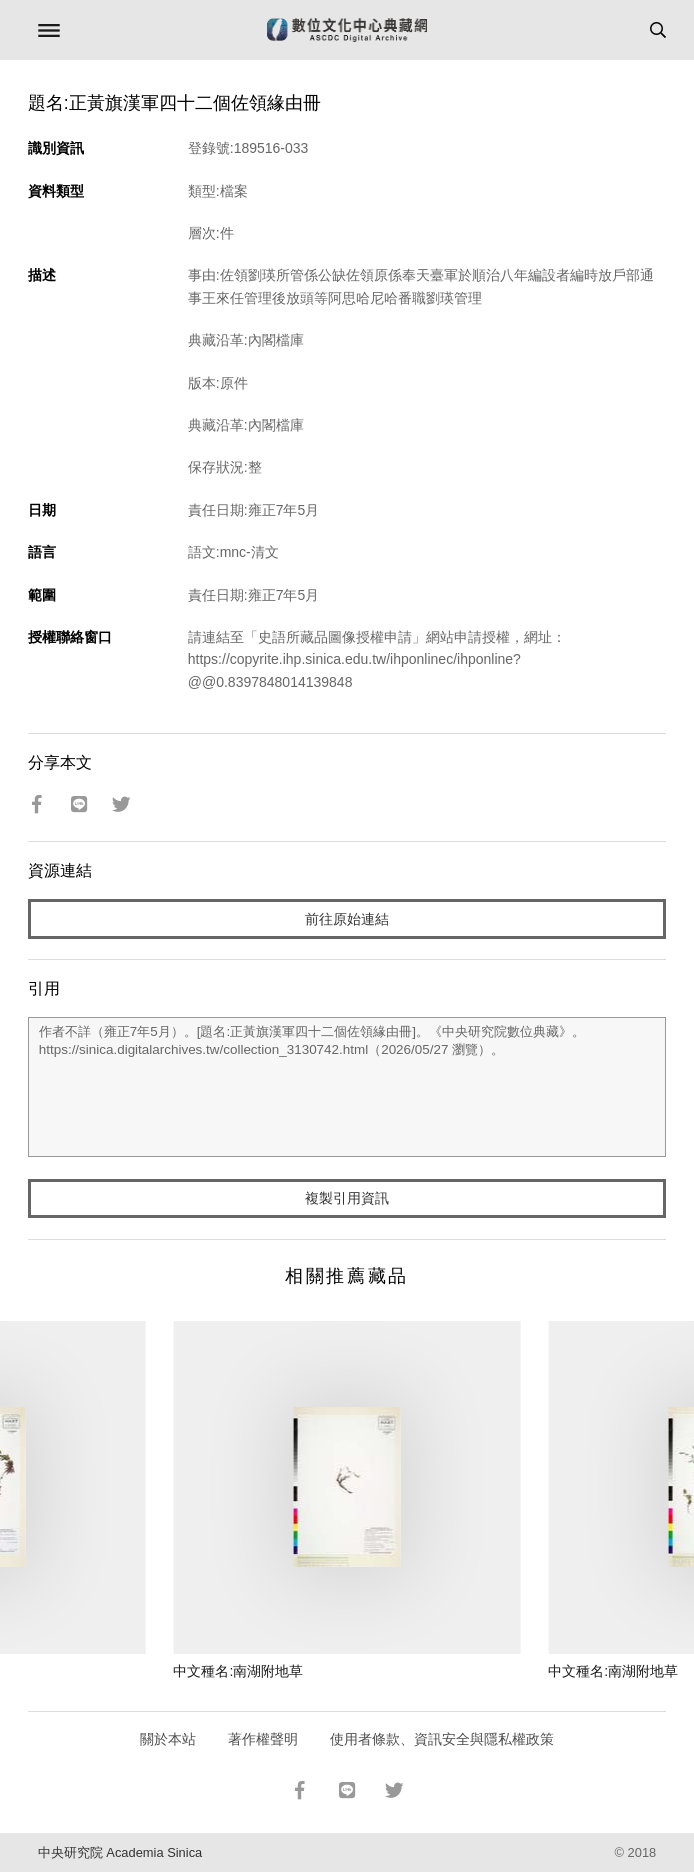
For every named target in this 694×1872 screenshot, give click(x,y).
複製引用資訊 (347, 1198)
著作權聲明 (263, 1739)
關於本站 (168, 1739)
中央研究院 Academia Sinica (120, 1852)
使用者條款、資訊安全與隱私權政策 (442, 1739)
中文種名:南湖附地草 (238, 1671)
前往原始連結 (347, 919)
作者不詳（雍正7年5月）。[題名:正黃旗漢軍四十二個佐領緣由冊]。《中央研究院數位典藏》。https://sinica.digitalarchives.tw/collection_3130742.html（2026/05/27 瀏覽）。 (347, 1087)
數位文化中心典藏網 (347, 30)
